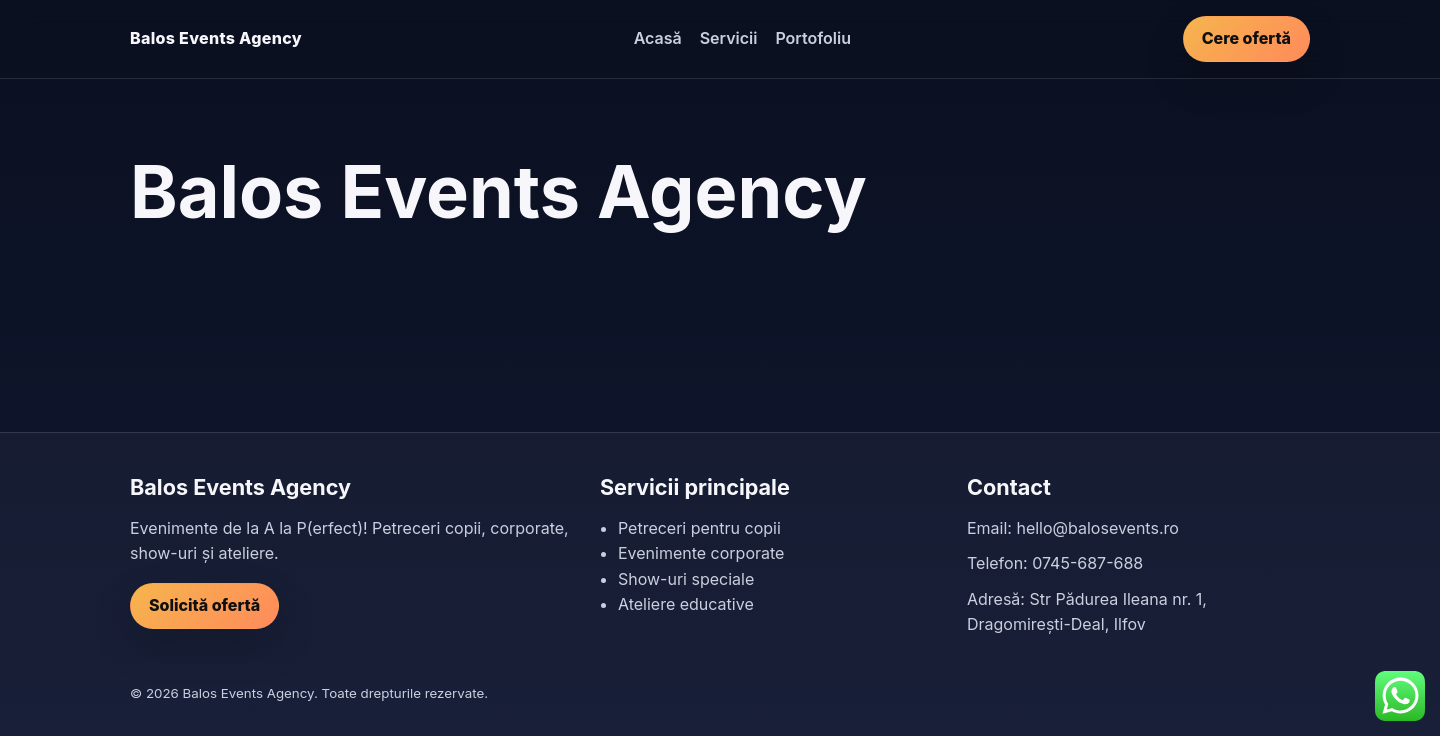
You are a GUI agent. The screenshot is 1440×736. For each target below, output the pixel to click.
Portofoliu (813, 38)
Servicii (729, 38)
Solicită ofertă (204, 605)
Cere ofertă (1246, 38)
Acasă (658, 38)
